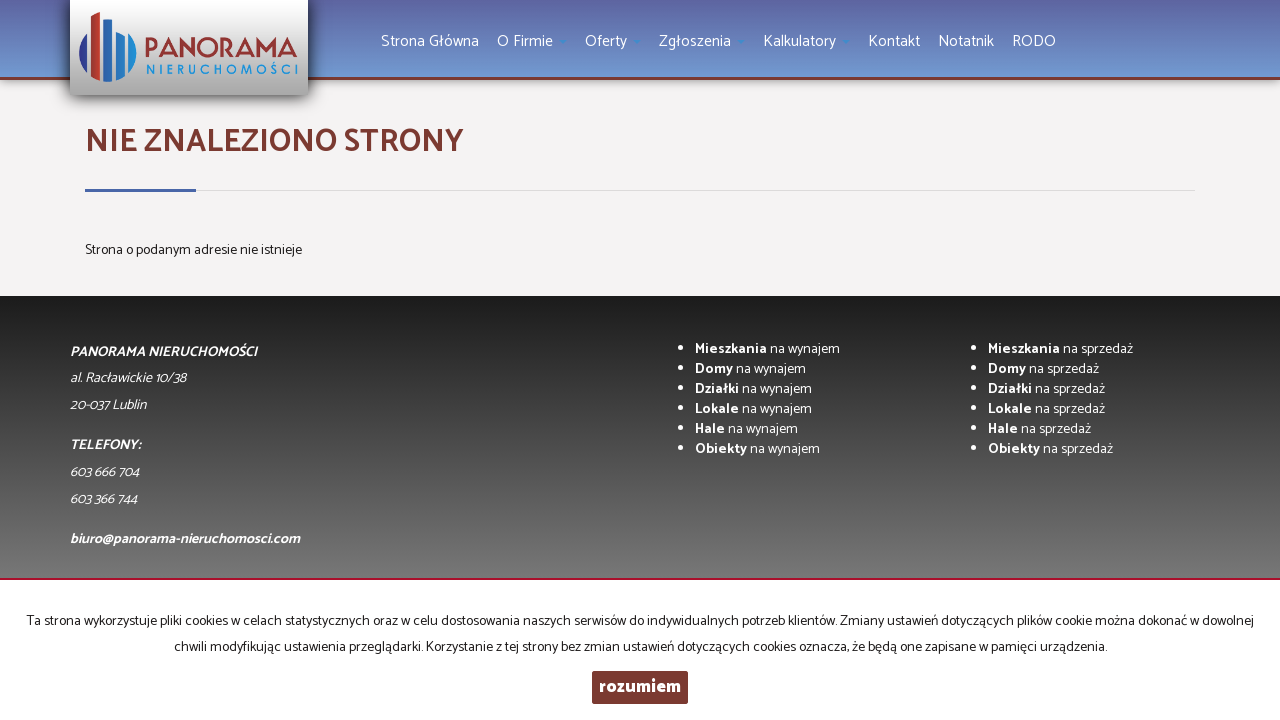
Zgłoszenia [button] (702, 41)
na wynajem (767, 349)
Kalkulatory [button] (806, 41)
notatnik (966, 41)
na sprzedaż (1060, 349)
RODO (1034, 41)
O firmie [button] (532, 41)
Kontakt (894, 41)
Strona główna (430, 41)
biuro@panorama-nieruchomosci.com (185, 539)
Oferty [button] (613, 41)
